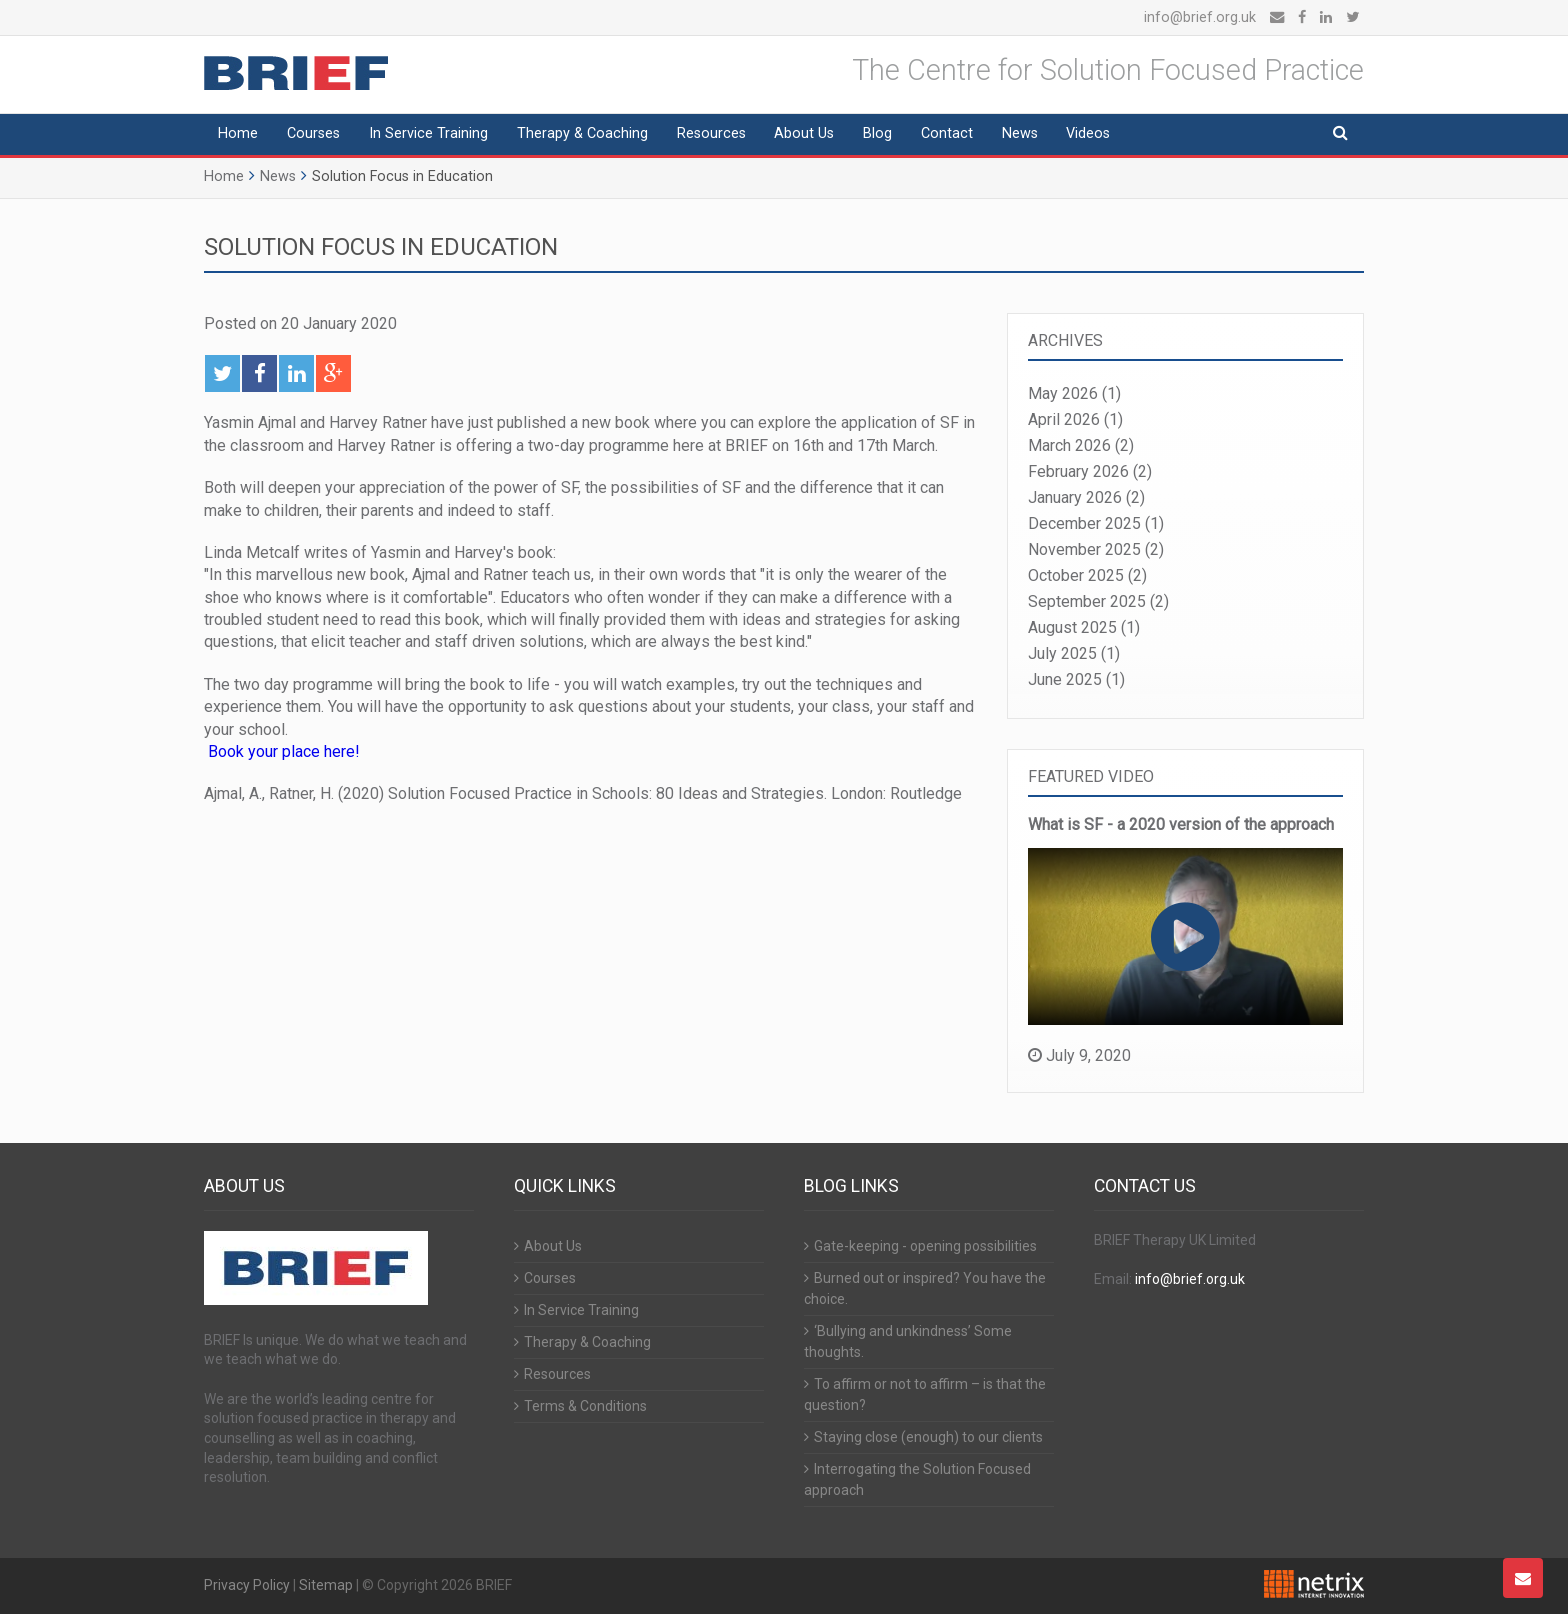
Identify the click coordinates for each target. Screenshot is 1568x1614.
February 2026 (1078, 471)
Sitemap (326, 1585)
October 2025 (1076, 575)
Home (238, 133)
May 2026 (1063, 393)
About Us (804, 133)
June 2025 (1065, 679)
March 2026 (1069, 445)
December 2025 (1084, 523)
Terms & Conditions (585, 1406)
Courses (313, 133)
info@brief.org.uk (1200, 17)
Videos (1088, 133)
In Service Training (428, 133)
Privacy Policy (247, 1585)
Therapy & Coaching (582, 133)
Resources (711, 133)
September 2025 (1087, 601)
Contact (947, 133)
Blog (877, 133)
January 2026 (1075, 497)
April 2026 (1064, 419)
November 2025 (1084, 549)
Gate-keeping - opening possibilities (925, 1246)
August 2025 (1072, 627)
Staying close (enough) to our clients (928, 1437)
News (1020, 133)
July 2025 (1062, 653)
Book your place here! (284, 751)
